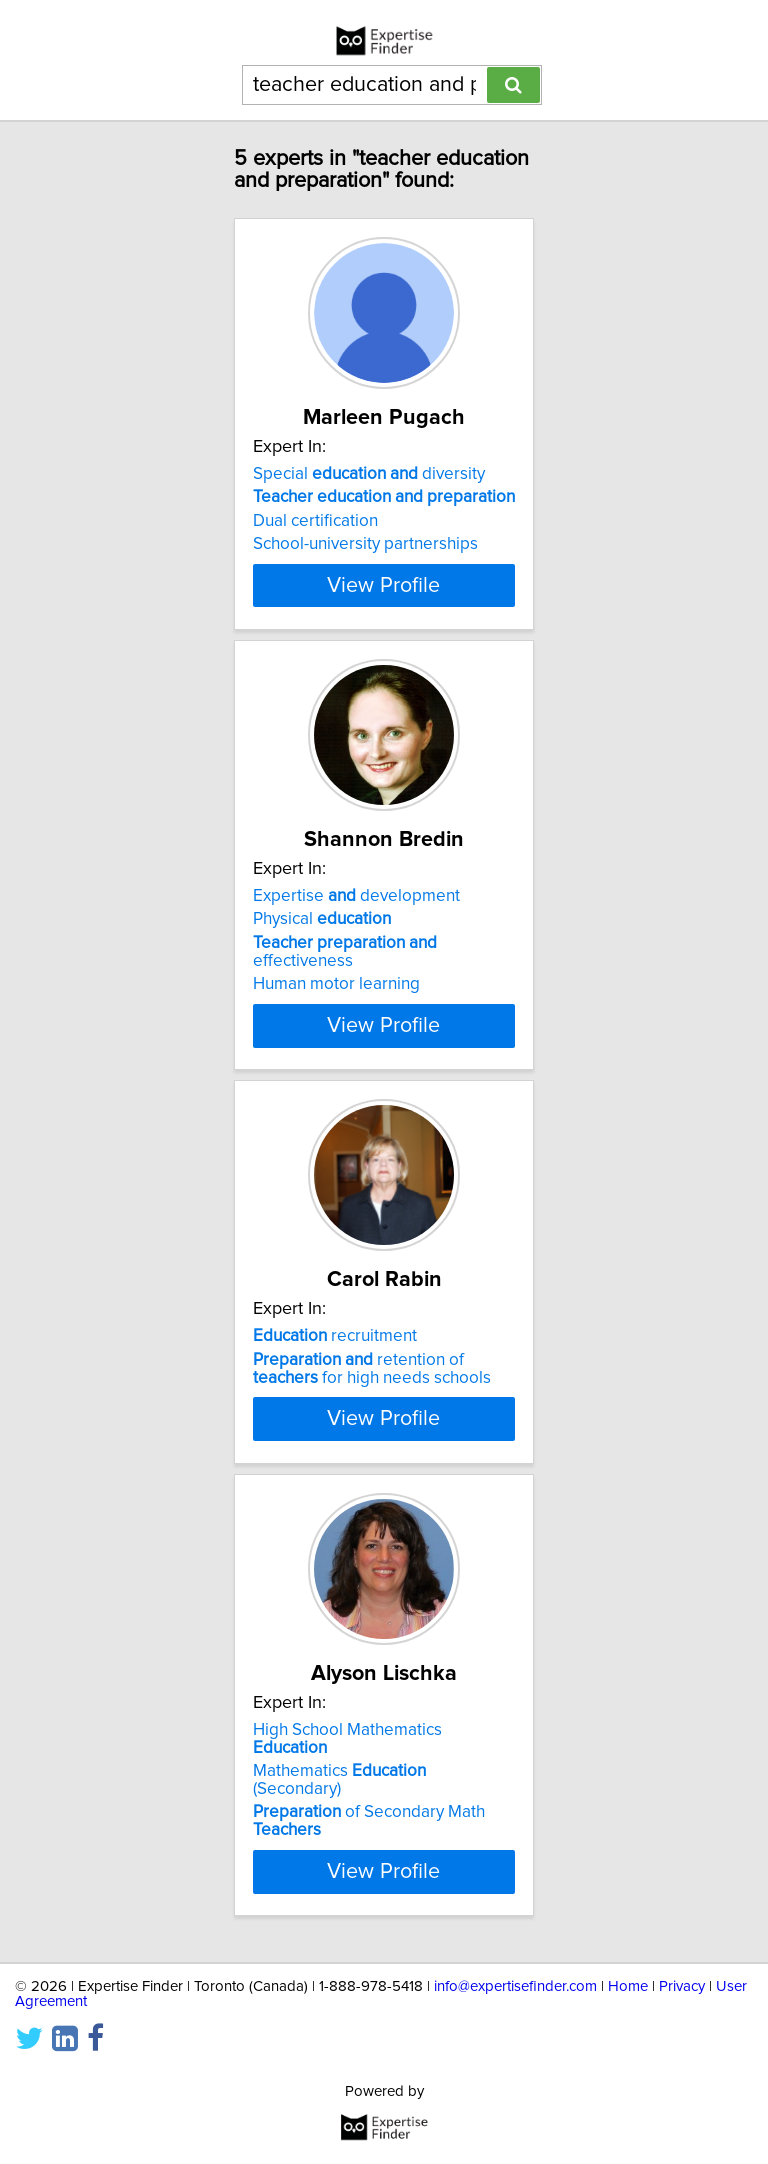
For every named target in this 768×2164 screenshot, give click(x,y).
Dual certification (315, 521)
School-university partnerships (365, 544)
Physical (322, 950)
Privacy (682, 2090)
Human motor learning (336, 1015)
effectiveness (345, 983)
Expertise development (356, 927)
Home (628, 2090)
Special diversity (369, 474)
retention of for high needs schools (372, 1412)
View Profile (383, 616)
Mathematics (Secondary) (339, 1883)
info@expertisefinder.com (515, 2090)
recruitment (335, 1380)
